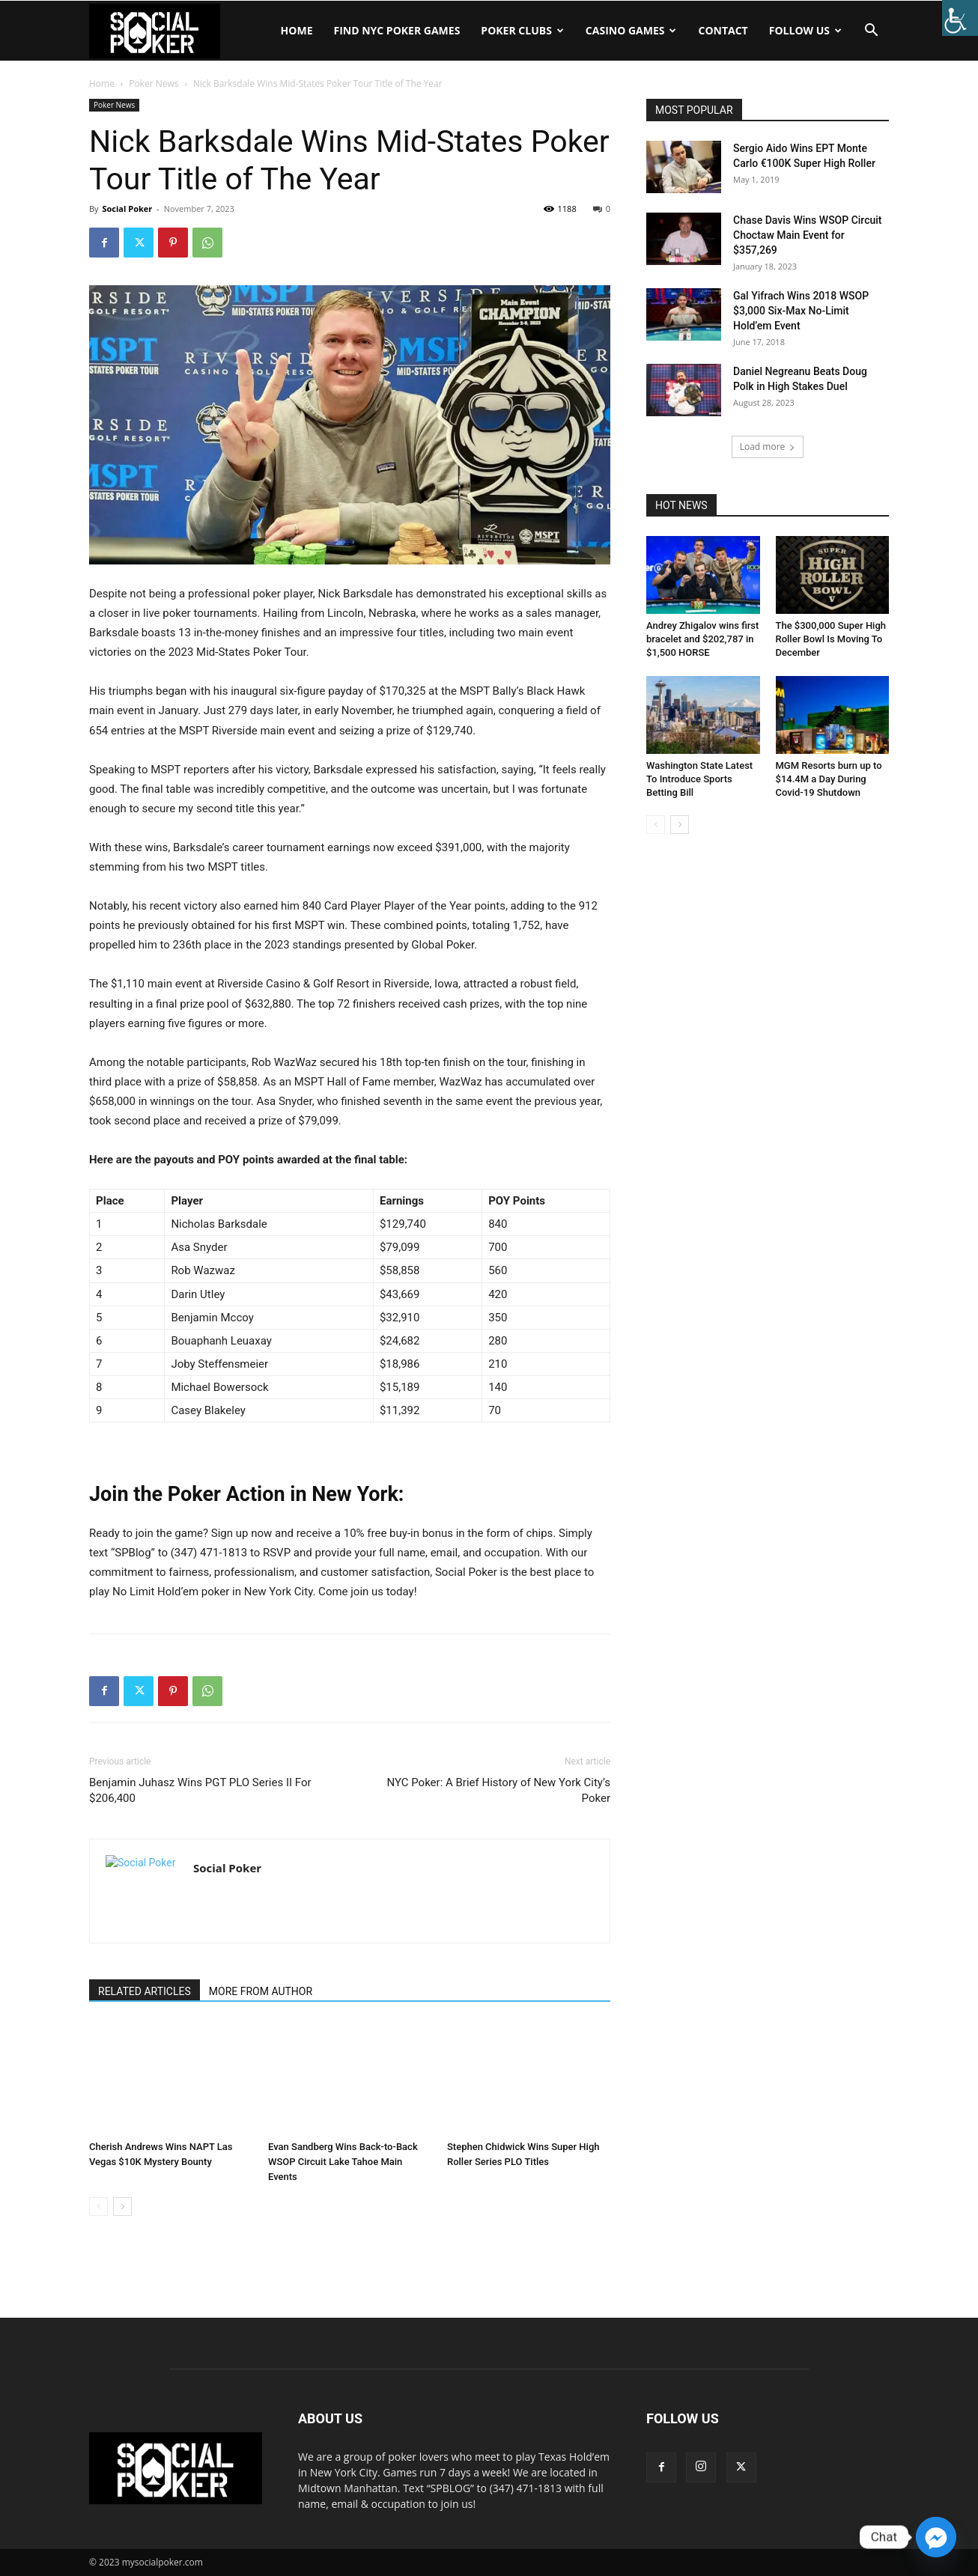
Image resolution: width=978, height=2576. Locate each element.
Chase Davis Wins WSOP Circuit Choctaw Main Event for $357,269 (807, 235)
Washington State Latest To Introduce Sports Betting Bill (699, 779)
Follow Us (805, 30)
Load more (768, 446)
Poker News (153, 83)
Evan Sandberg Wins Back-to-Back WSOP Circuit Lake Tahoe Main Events (343, 2161)
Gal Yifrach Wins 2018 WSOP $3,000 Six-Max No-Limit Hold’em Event (801, 311)
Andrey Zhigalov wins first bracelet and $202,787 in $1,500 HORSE (702, 639)
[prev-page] (98, 2206)
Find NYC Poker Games (396, 30)
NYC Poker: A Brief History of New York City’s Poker (498, 1790)
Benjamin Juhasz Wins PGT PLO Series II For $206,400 (200, 1790)
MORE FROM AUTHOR (260, 1991)
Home (297, 30)
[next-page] (122, 2206)
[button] (871, 32)
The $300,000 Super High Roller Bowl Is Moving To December (831, 639)
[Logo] (154, 31)
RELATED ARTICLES (144, 1991)
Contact (722, 30)
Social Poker (127, 208)
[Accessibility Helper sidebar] (960, 18)
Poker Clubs (522, 30)
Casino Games (631, 30)
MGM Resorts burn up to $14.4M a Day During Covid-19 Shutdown (829, 779)
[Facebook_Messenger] (936, 2537)
